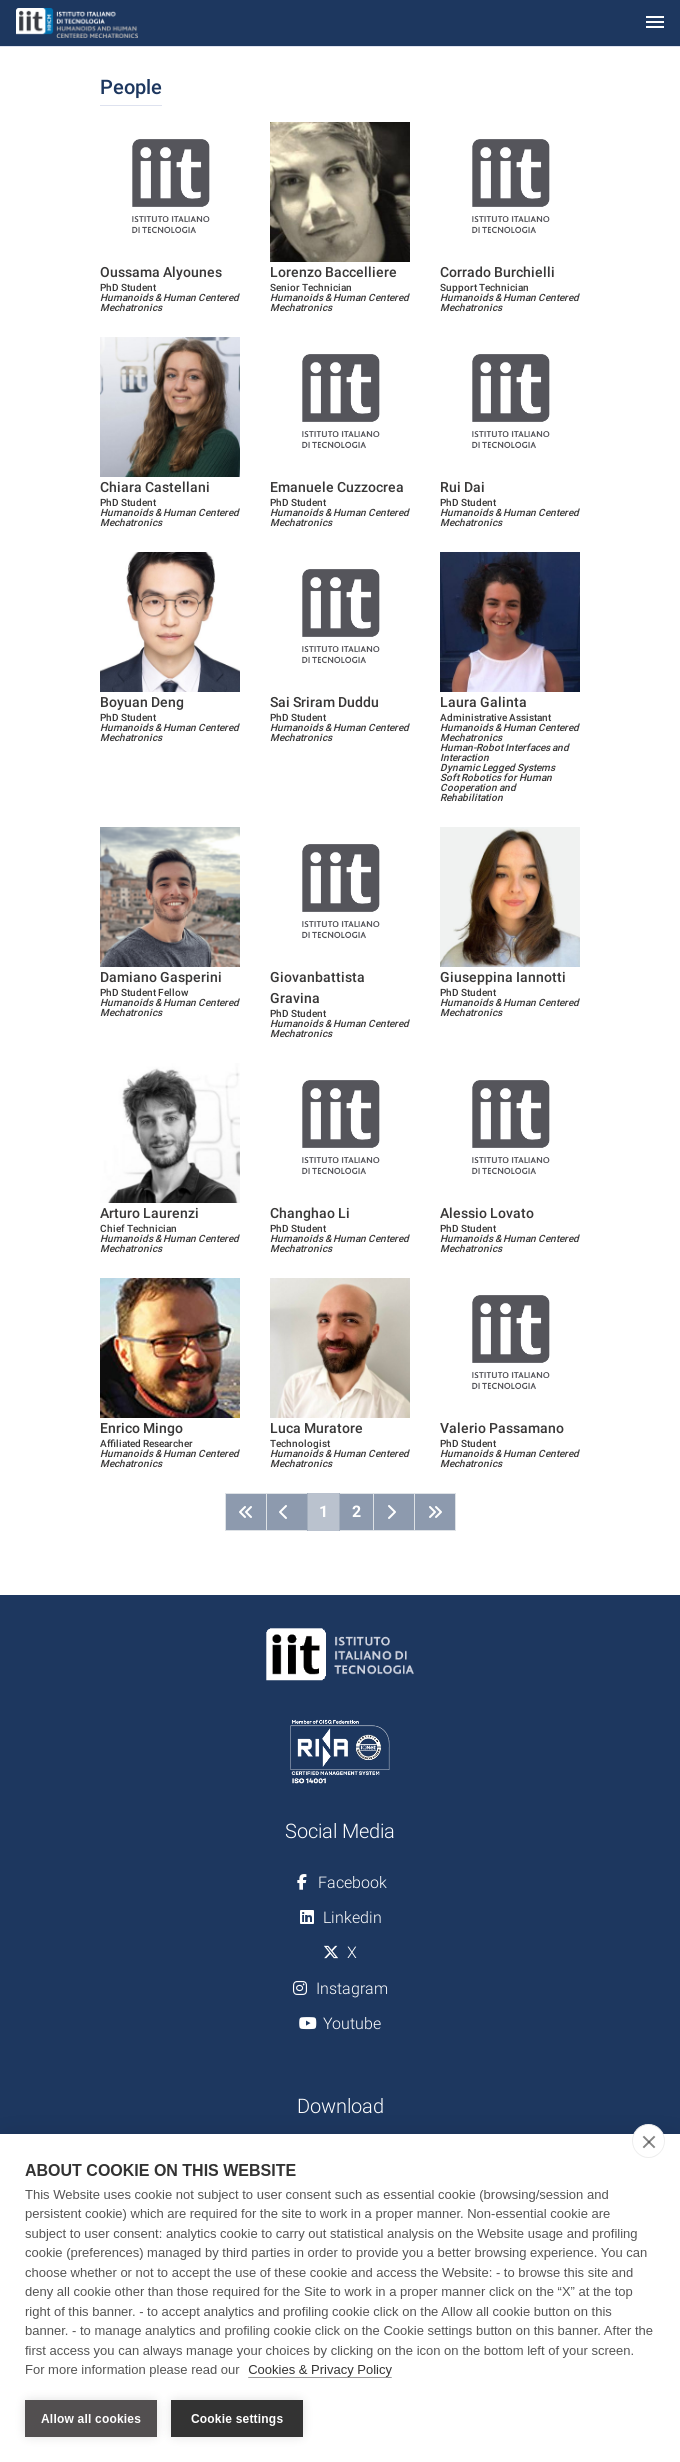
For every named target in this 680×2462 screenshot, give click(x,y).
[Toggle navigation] (655, 23)
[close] (648, 2141)
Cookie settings (237, 2419)
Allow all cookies (91, 2419)
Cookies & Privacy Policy (320, 2370)
